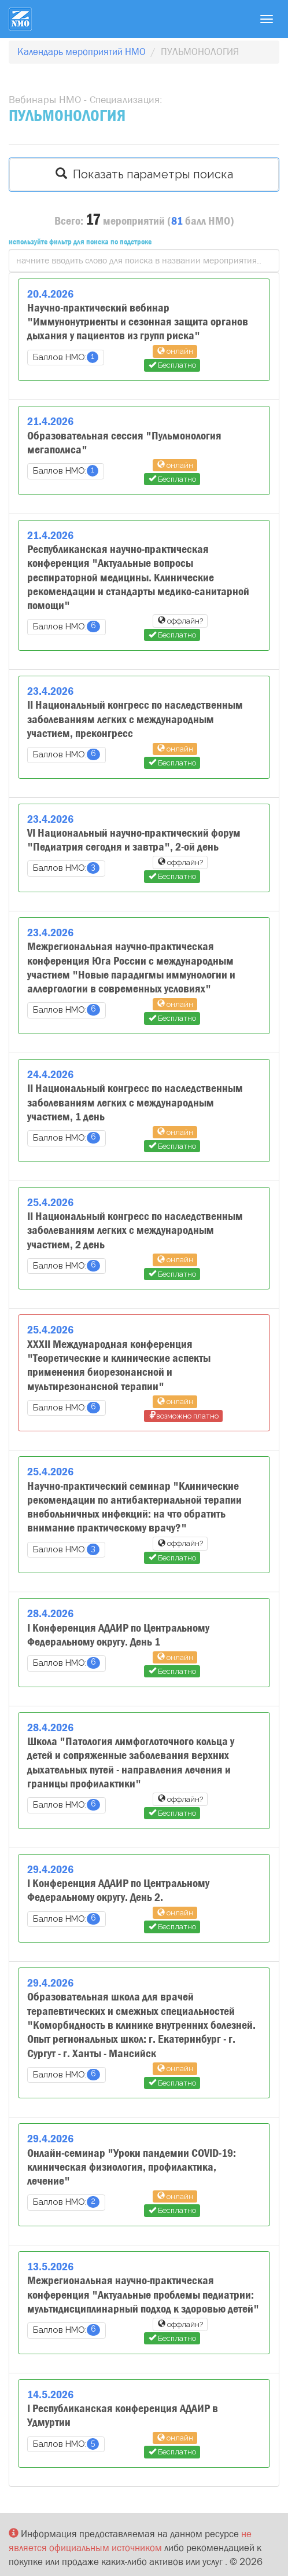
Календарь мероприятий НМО (81, 52)
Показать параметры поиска (144, 174)
